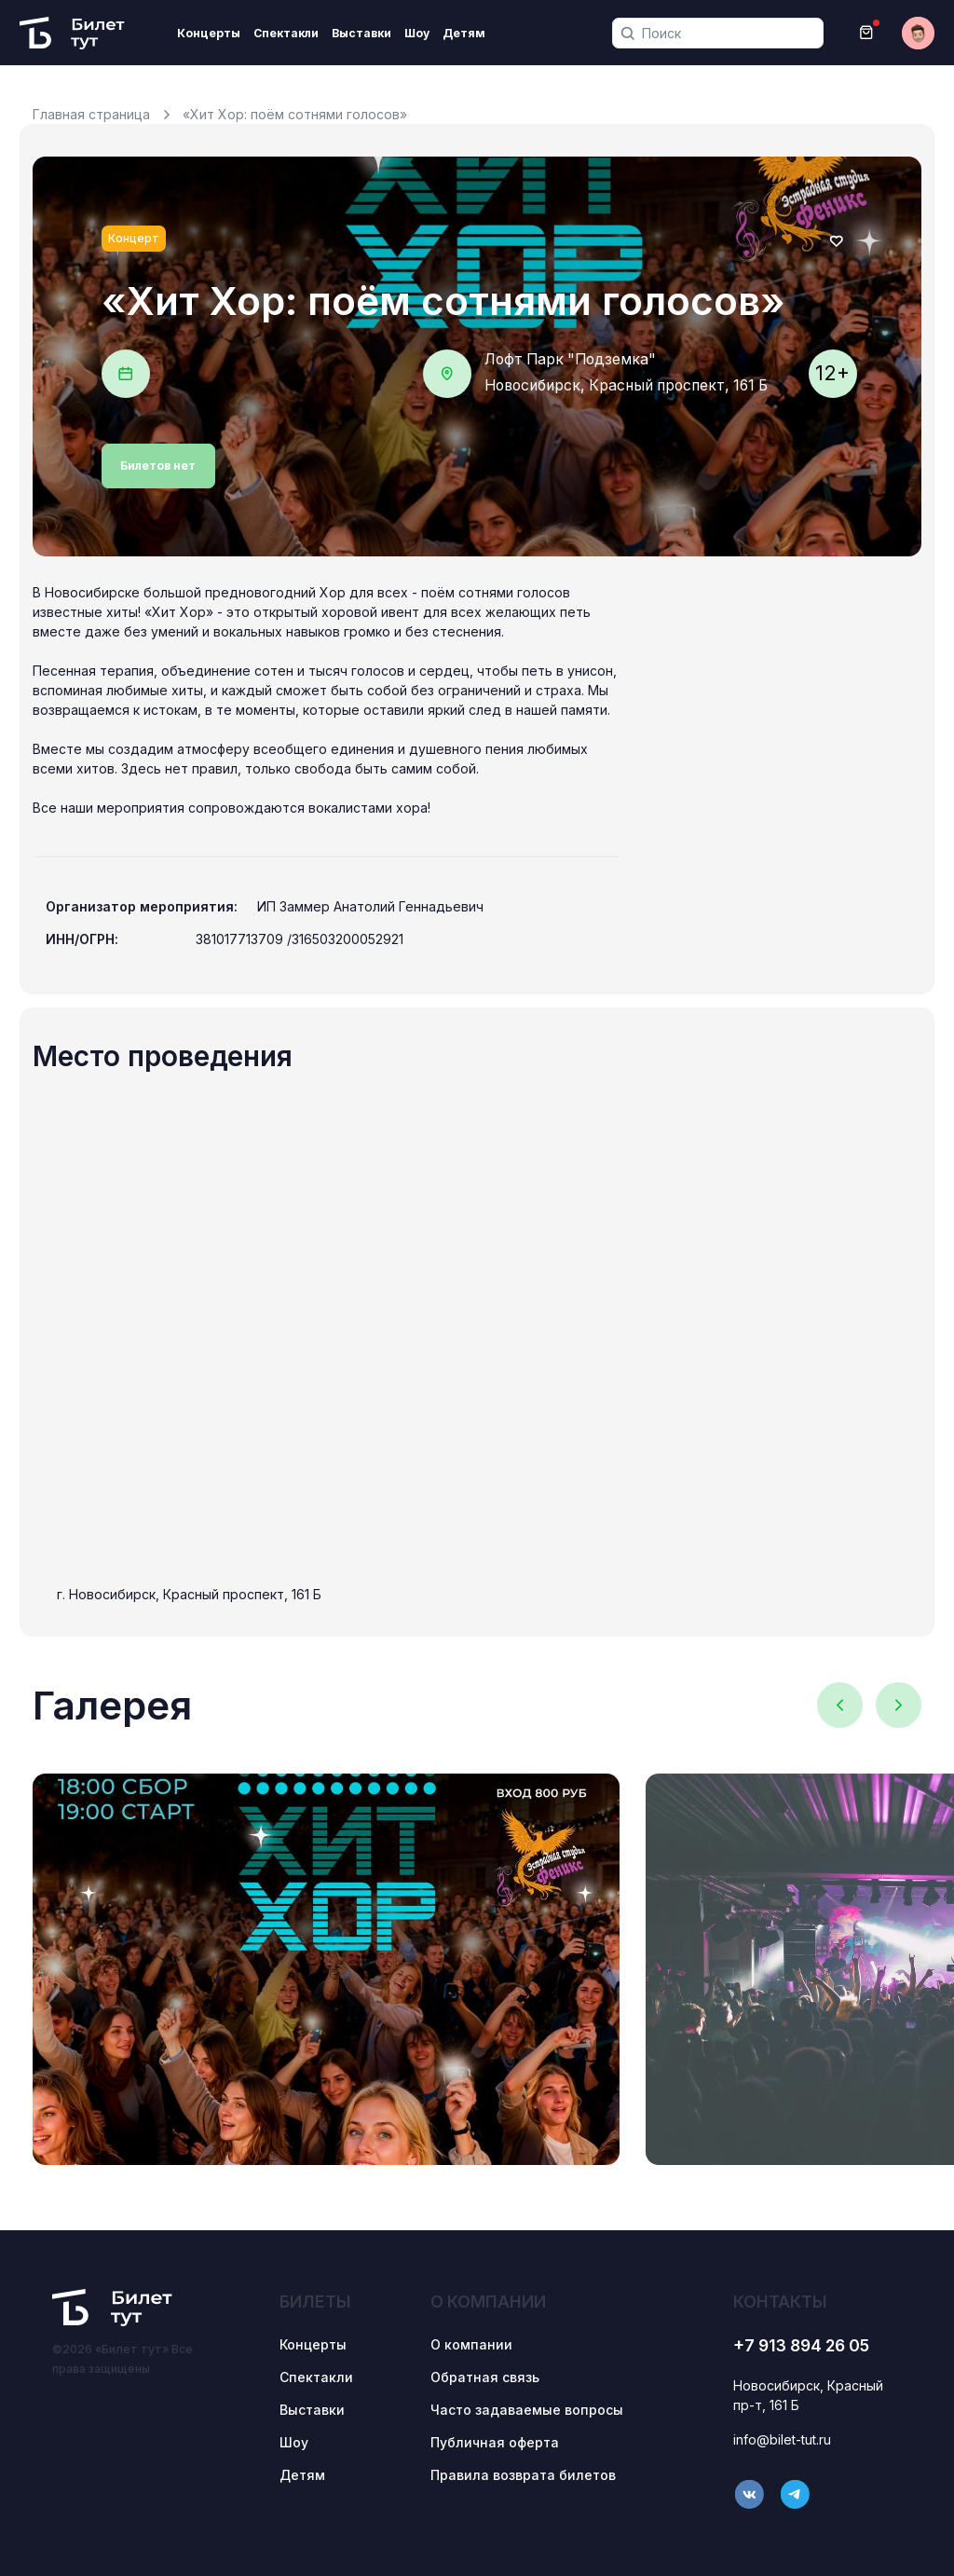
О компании (471, 2344)
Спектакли (286, 33)
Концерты (208, 33)
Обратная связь (484, 2377)
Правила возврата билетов (523, 2475)
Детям (464, 33)
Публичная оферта (494, 2442)
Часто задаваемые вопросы (526, 2410)
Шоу (416, 33)
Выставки (361, 33)
